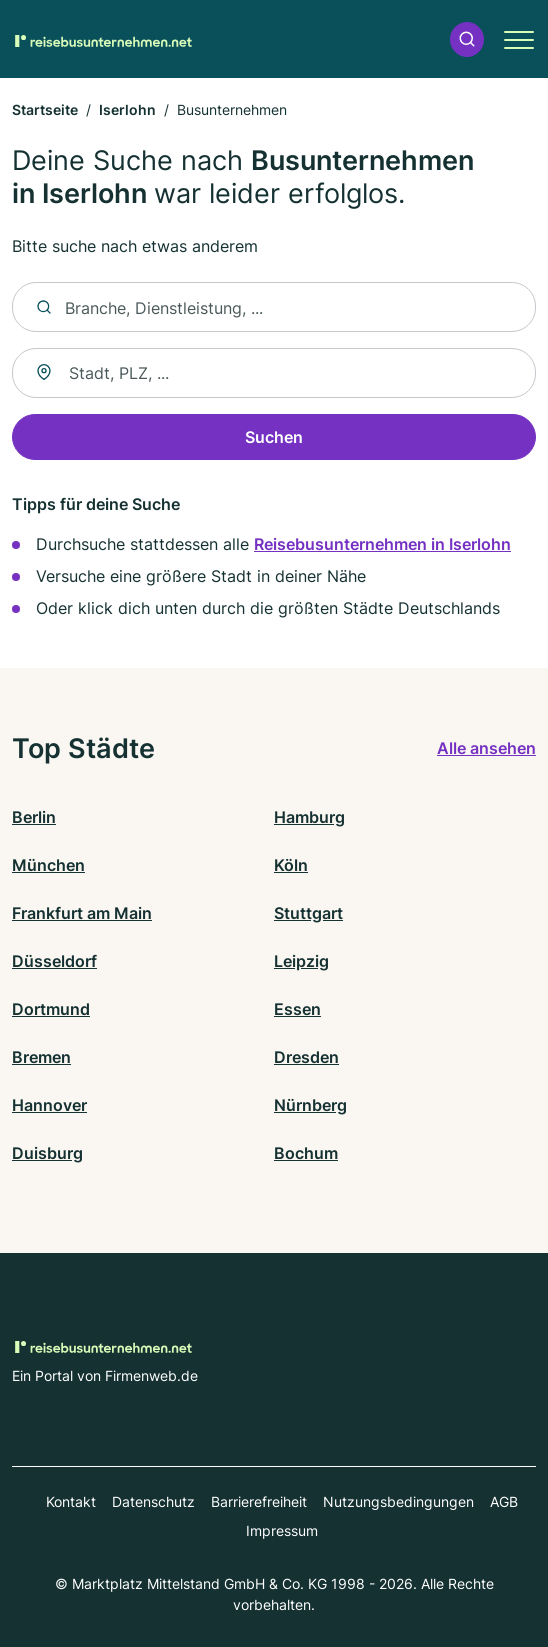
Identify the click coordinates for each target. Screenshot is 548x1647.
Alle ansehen (486, 748)
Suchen (274, 437)
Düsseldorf (54, 961)
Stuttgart (308, 913)
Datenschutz (153, 1501)
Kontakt (71, 1501)
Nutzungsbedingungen (398, 1501)
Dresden (306, 1057)
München (48, 865)
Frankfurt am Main (82, 913)
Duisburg (47, 1153)
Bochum (306, 1153)
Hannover (49, 1105)
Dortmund (51, 1009)
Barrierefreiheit (259, 1501)
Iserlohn (127, 109)
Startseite (45, 109)
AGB (504, 1501)
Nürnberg (310, 1105)
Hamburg (309, 817)
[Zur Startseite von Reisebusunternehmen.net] (102, 39)
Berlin (34, 817)
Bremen (41, 1057)
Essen (297, 1009)
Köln (291, 865)
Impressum (282, 1530)
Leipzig (301, 961)
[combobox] (274, 373)
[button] (467, 39)
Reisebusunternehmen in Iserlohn (382, 544)
